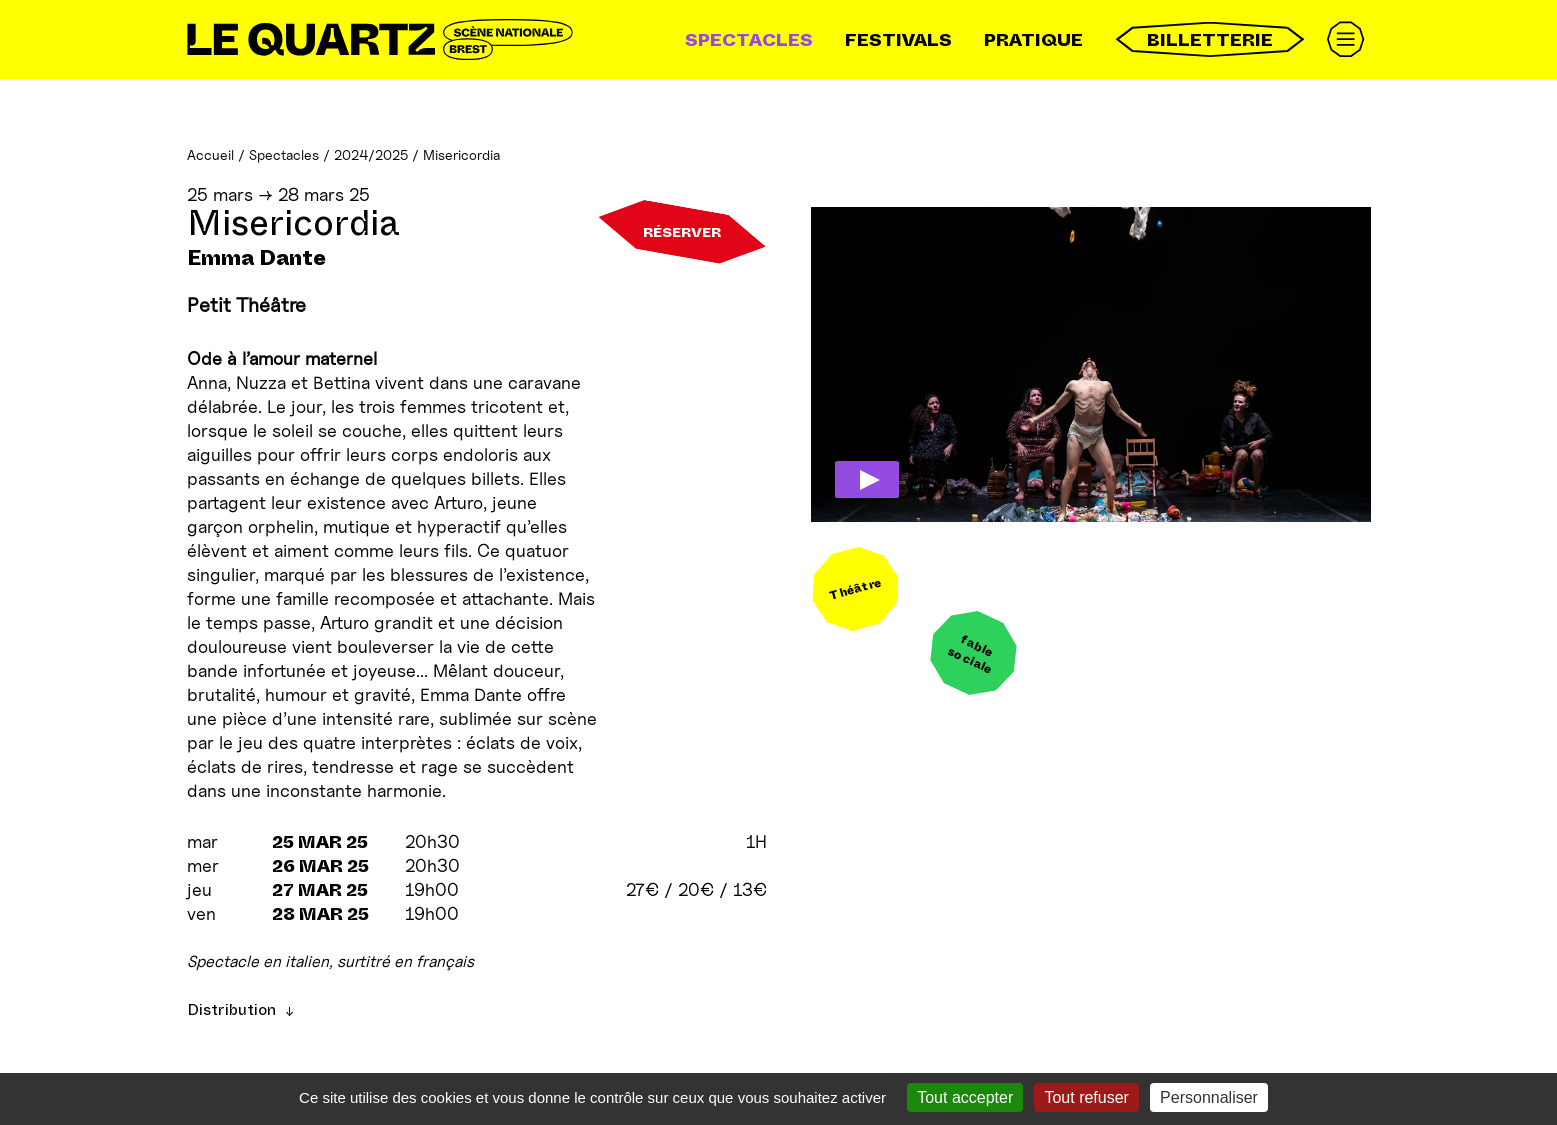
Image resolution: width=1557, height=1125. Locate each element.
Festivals (898, 40)
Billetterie (1210, 39)
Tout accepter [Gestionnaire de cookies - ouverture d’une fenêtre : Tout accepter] (965, 1097)
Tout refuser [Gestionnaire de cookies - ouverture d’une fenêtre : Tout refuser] (1086, 1097)
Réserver (682, 232)
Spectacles (749, 40)
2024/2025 (371, 154)
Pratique (1033, 40)
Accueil (210, 154)
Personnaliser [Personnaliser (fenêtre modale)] (1209, 1097)
